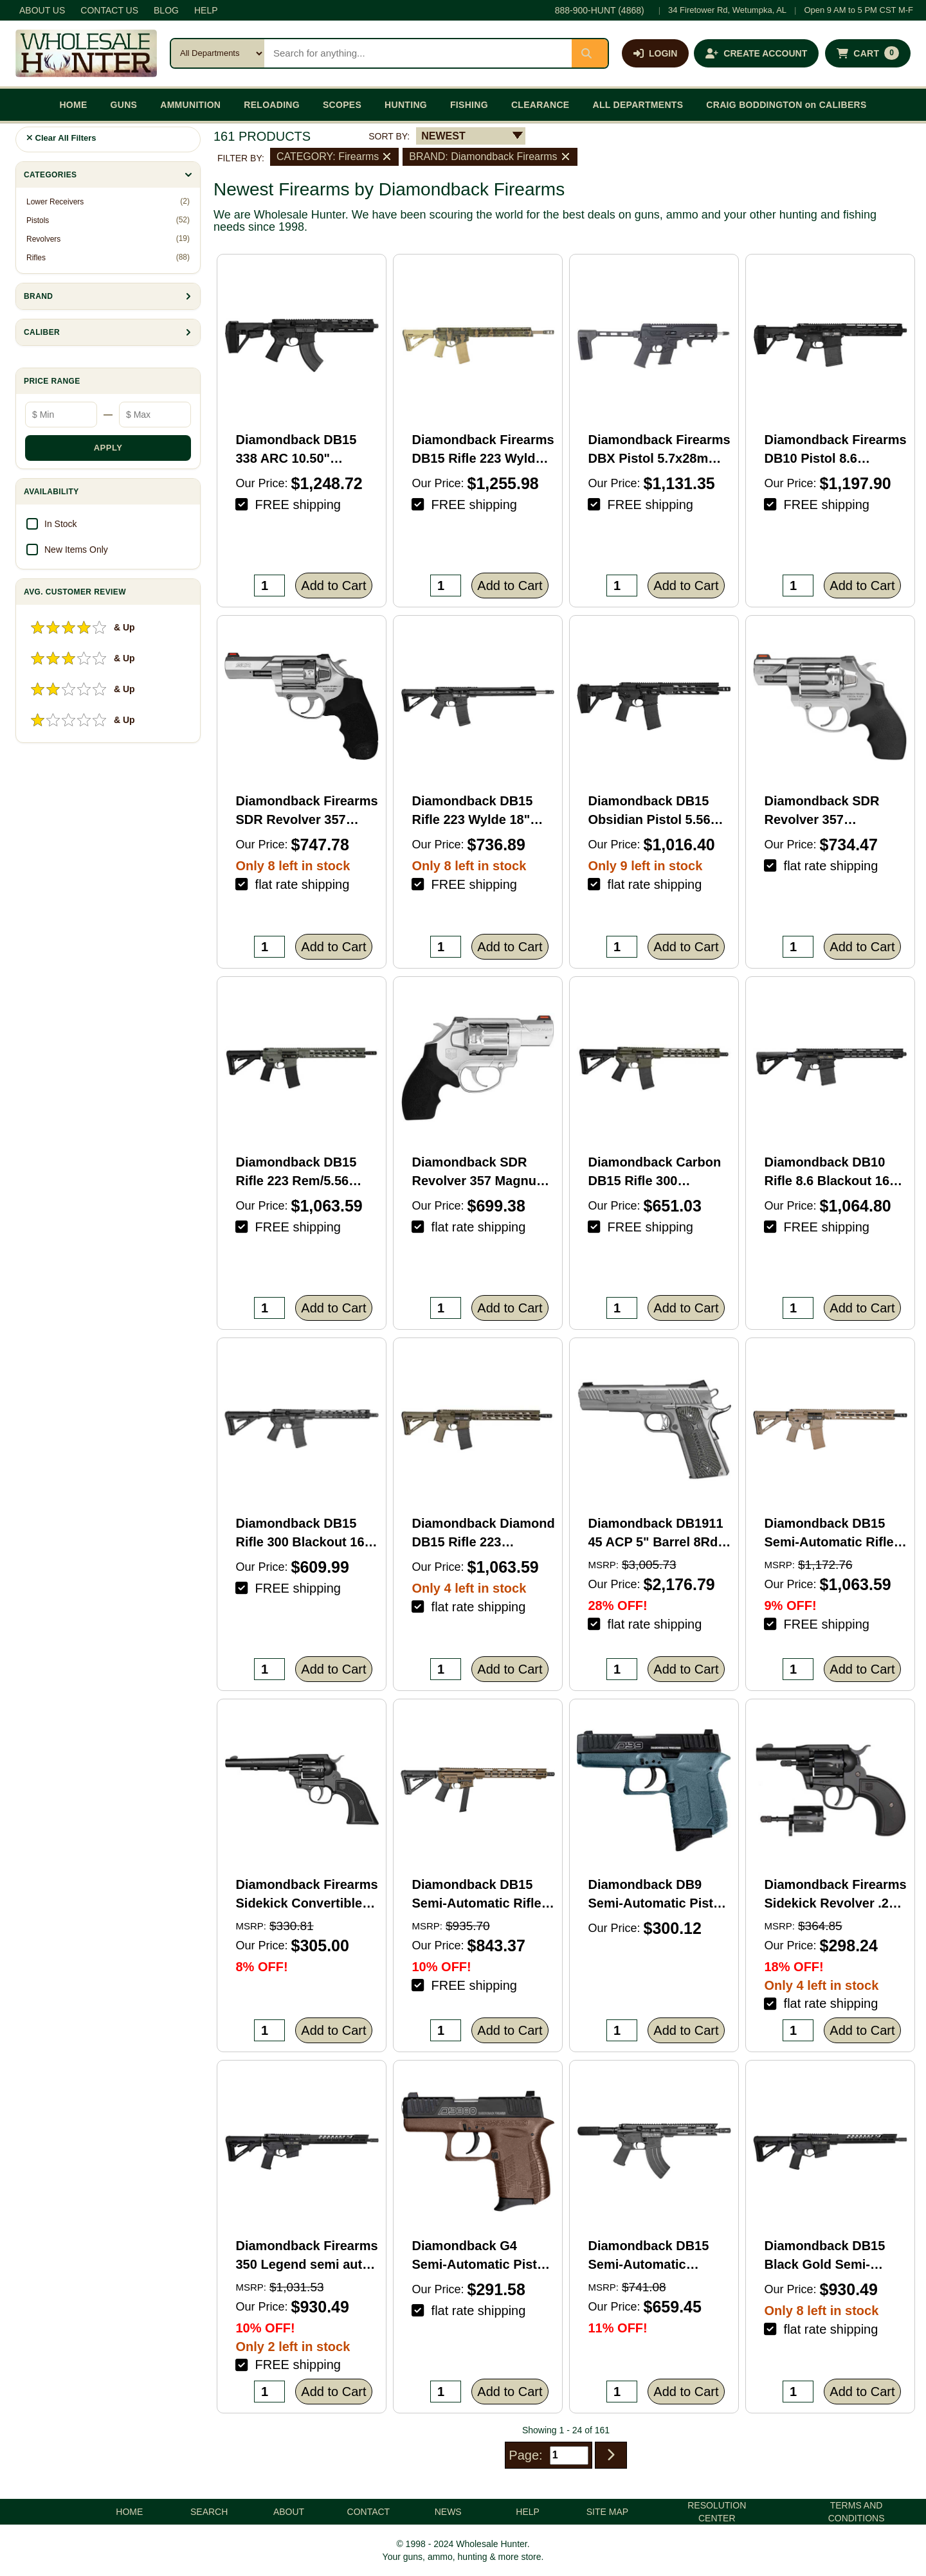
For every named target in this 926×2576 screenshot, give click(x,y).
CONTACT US (109, 10)
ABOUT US (42, 10)
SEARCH (209, 2512)
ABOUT (288, 2512)
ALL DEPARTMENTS (637, 105)
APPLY (108, 447)
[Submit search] (590, 53)
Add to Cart (333, 585)
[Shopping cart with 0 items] (868, 53)
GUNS (124, 105)
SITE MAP (607, 2512)
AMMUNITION (190, 105)
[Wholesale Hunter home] (86, 53)
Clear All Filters (61, 138)
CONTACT (368, 2512)
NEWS (448, 2512)
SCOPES (342, 105)
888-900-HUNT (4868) (599, 10)
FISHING (469, 105)
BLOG (166, 10)
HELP (206, 10)
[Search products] (418, 53)
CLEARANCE (540, 105)
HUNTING (406, 105)
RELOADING (272, 105)
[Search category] (217, 53)
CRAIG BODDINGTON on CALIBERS (786, 105)
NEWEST (443, 135)
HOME (73, 105)
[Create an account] (756, 53)
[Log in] (655, 53)
